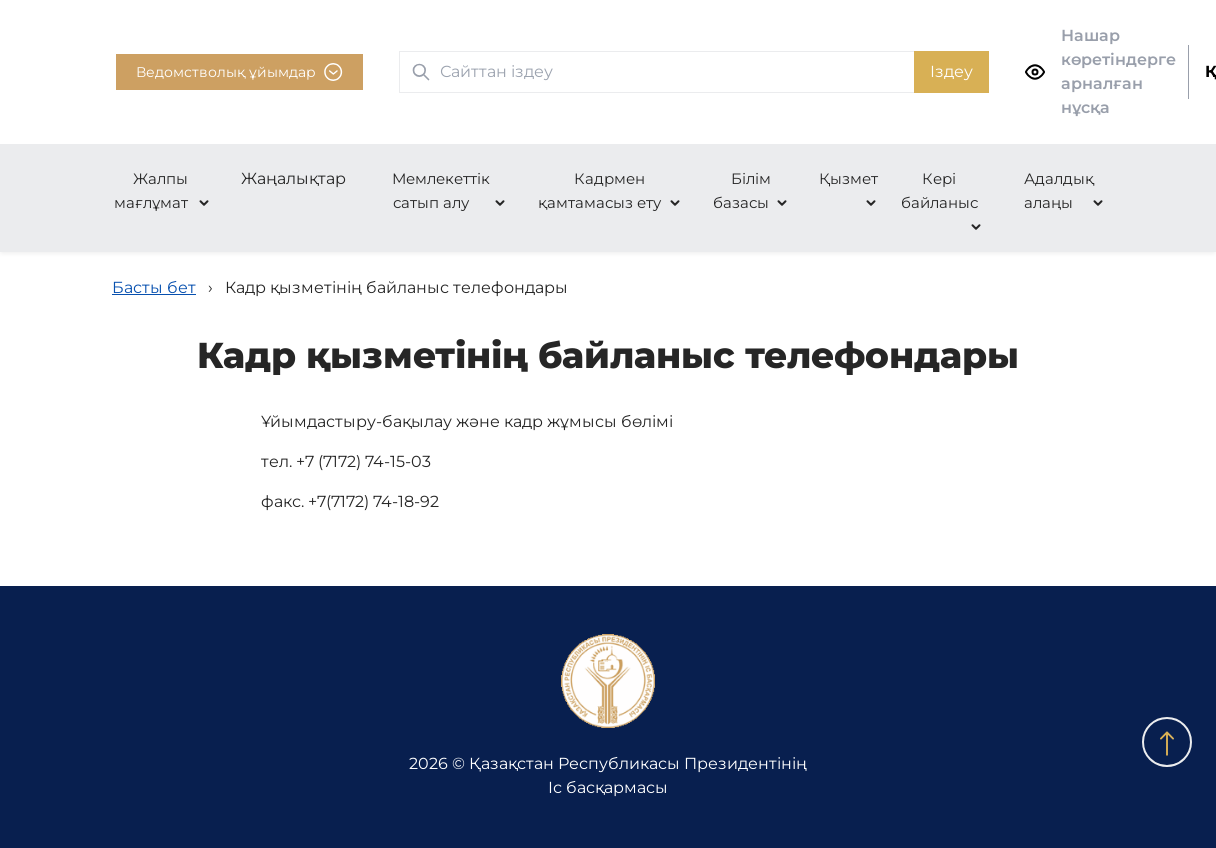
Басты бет (154, 287)
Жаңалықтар (293, 178)
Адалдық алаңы (1059, 190)
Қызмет (848, 178)
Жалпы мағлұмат (151, 190)
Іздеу (951, 71)
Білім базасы (742, 190)
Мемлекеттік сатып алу (441, 190)
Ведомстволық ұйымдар (239, 72)
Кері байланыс (939, 190)
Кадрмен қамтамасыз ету (599, 190)
